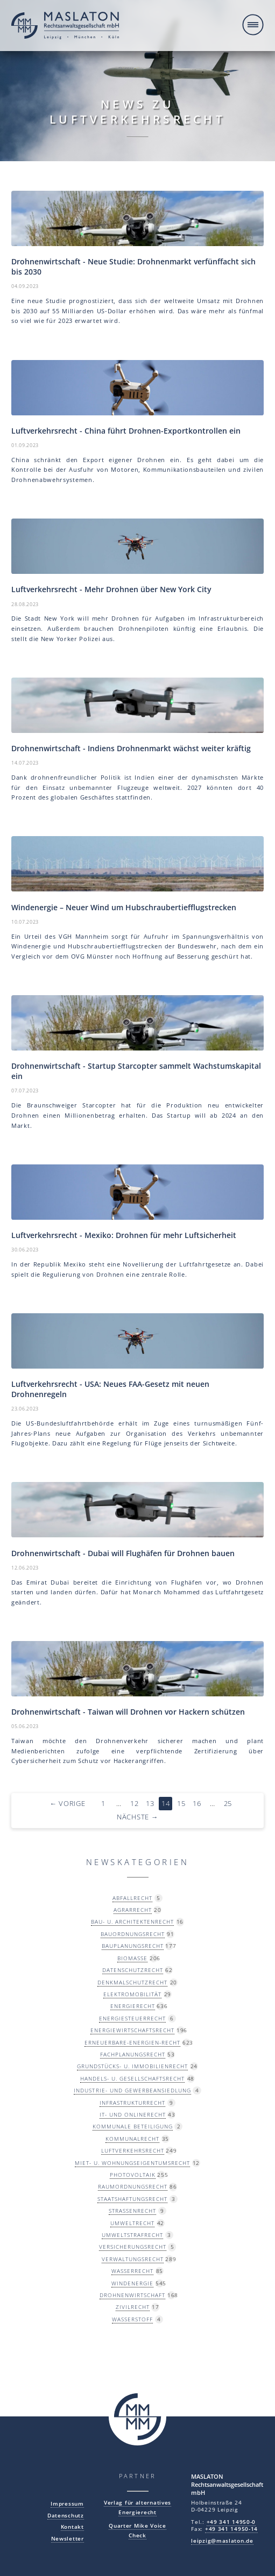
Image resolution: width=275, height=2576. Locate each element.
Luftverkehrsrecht (132, 2150)
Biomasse (132, 1958)
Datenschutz (65, 2515)
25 (228, 1803)
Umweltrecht (132, 2223)
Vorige (67, 1803)
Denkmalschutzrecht (132, 1982)
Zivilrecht (133, 2307)
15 (181, 1803)
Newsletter (67, 2538)
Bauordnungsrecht (133, 1934)
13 (150, 1803)
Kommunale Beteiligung (133, 2126)
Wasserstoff (132, 2319)
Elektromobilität (132, 1994)
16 (197, 1803)
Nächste (137, 1817)
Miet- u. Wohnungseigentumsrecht (132, 2163)
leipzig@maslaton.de (222, 2540)
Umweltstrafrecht (132, 2235)
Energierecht (132, 2006)
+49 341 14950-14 (231, 2528)
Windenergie (132, 2283)
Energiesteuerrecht (132, 2018)
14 (165, 1803)
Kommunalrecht (132, 2138)
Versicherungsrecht (132, 2246)
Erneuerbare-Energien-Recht (132, 2042)
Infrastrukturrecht (132, 2102)
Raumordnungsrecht (132, 2186)
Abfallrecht (132, 1898)
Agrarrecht (133, 1909)
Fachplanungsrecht (132, 2054)
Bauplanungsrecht (133, 1945)
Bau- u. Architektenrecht (132, 1921)
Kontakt (72, 2526)
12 (134, 1803)
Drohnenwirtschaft (132, 2295)
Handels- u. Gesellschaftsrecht (132, 2078)
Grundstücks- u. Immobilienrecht (132, 2066)
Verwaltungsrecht (133, 2259)
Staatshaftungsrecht (132, 2199)
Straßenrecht (132, 2210)
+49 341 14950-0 (231, 2522)
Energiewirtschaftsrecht (132, 2030)
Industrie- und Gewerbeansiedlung (132, 2090)
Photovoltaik (133, 2174)
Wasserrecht (132, 2271)
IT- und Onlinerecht (133, 2114)
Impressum (67, 2503)
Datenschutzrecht (132, 1970)
